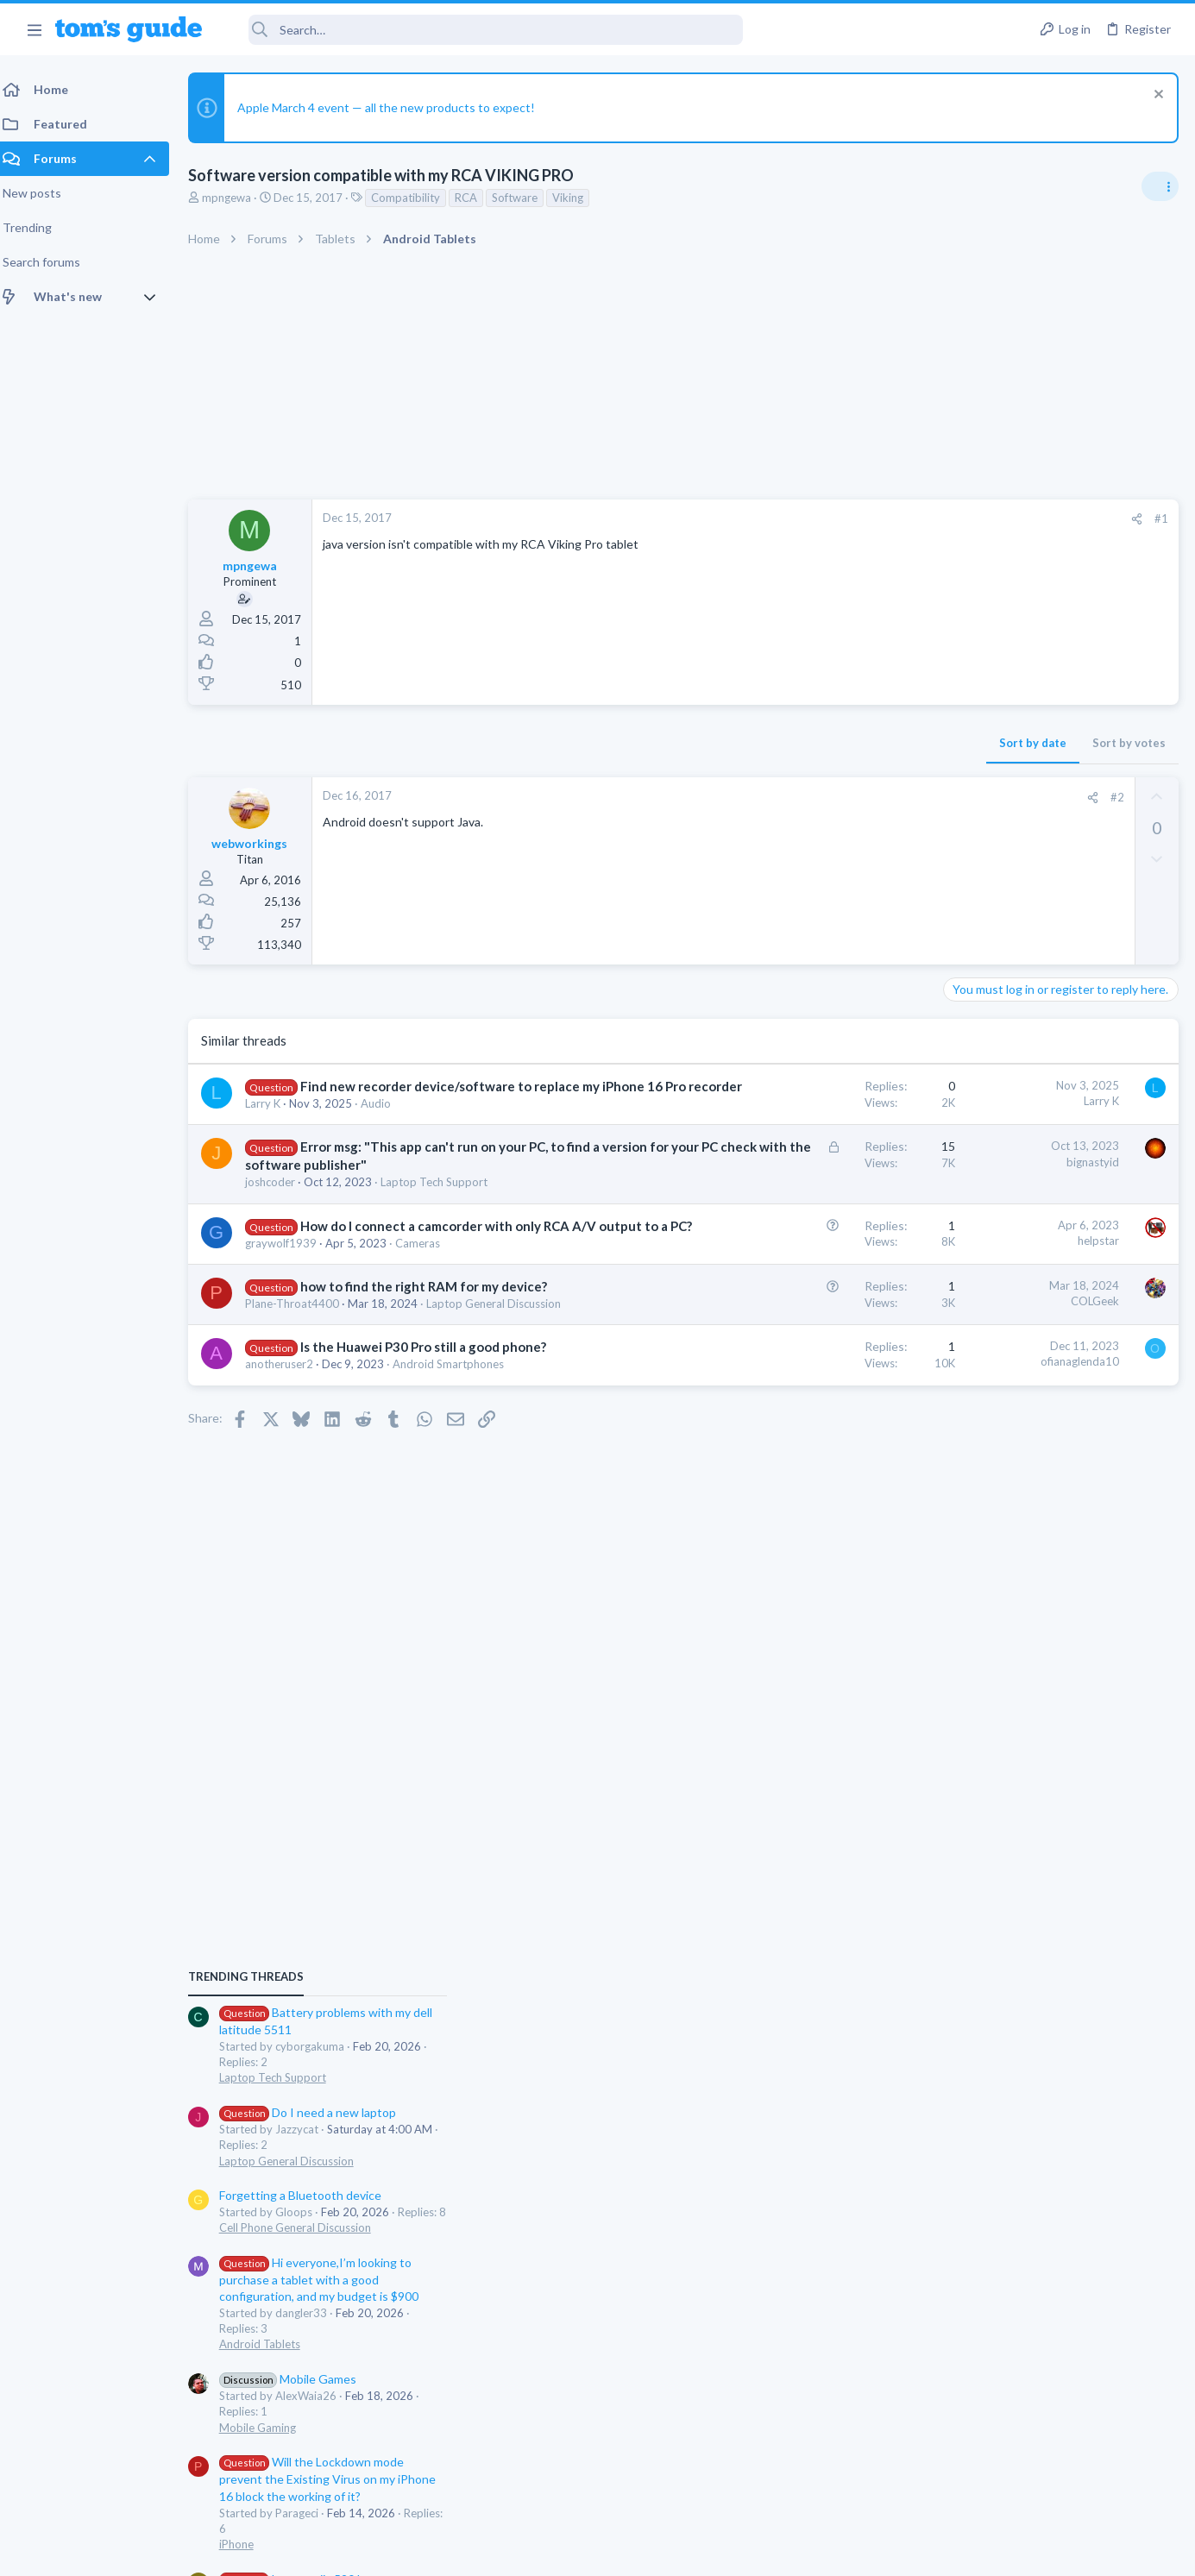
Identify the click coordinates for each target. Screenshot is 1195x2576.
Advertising (412, 2551)
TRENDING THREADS (977, 1026)
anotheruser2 (289, 1453)
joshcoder (280, 1218)
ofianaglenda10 (803, 1450)
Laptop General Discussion (1017, 1209)
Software (525, 197)
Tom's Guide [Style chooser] (1054, 2432)
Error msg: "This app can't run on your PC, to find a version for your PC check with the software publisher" (396, 1183)
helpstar (821, 1277)
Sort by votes (852, 743)
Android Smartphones (458, 1453)
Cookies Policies (533, 2551)
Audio (386, 1121)
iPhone (967, 1593)
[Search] (484, 30)
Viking (578, 197)
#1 (884, 518)
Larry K (273, 1121)
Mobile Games (1019, 1428)
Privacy (642, 2551)
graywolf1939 (291, 1297)
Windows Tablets (993, 1693)
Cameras (428, 1297)
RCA (476, 197)
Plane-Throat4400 (302, 1376)
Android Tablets (990, 1393)
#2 (840, 797)
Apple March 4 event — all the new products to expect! (396, 107)
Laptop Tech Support (444, 1218)
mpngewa (236, 197)
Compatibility (415, 197)
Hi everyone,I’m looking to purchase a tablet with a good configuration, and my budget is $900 (1049, 1329)
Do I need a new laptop (1039, 1161)
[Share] (859, 519)
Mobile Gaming (988, 1476)
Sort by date (755, 743)
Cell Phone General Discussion (1026, 1277)
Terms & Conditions (761, 2551)
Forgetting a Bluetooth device (1031, 1244)
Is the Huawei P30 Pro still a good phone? (434, 1434)
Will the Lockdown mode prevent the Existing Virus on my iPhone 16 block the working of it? (1058, 1528)
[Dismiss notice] (1155, 96)
